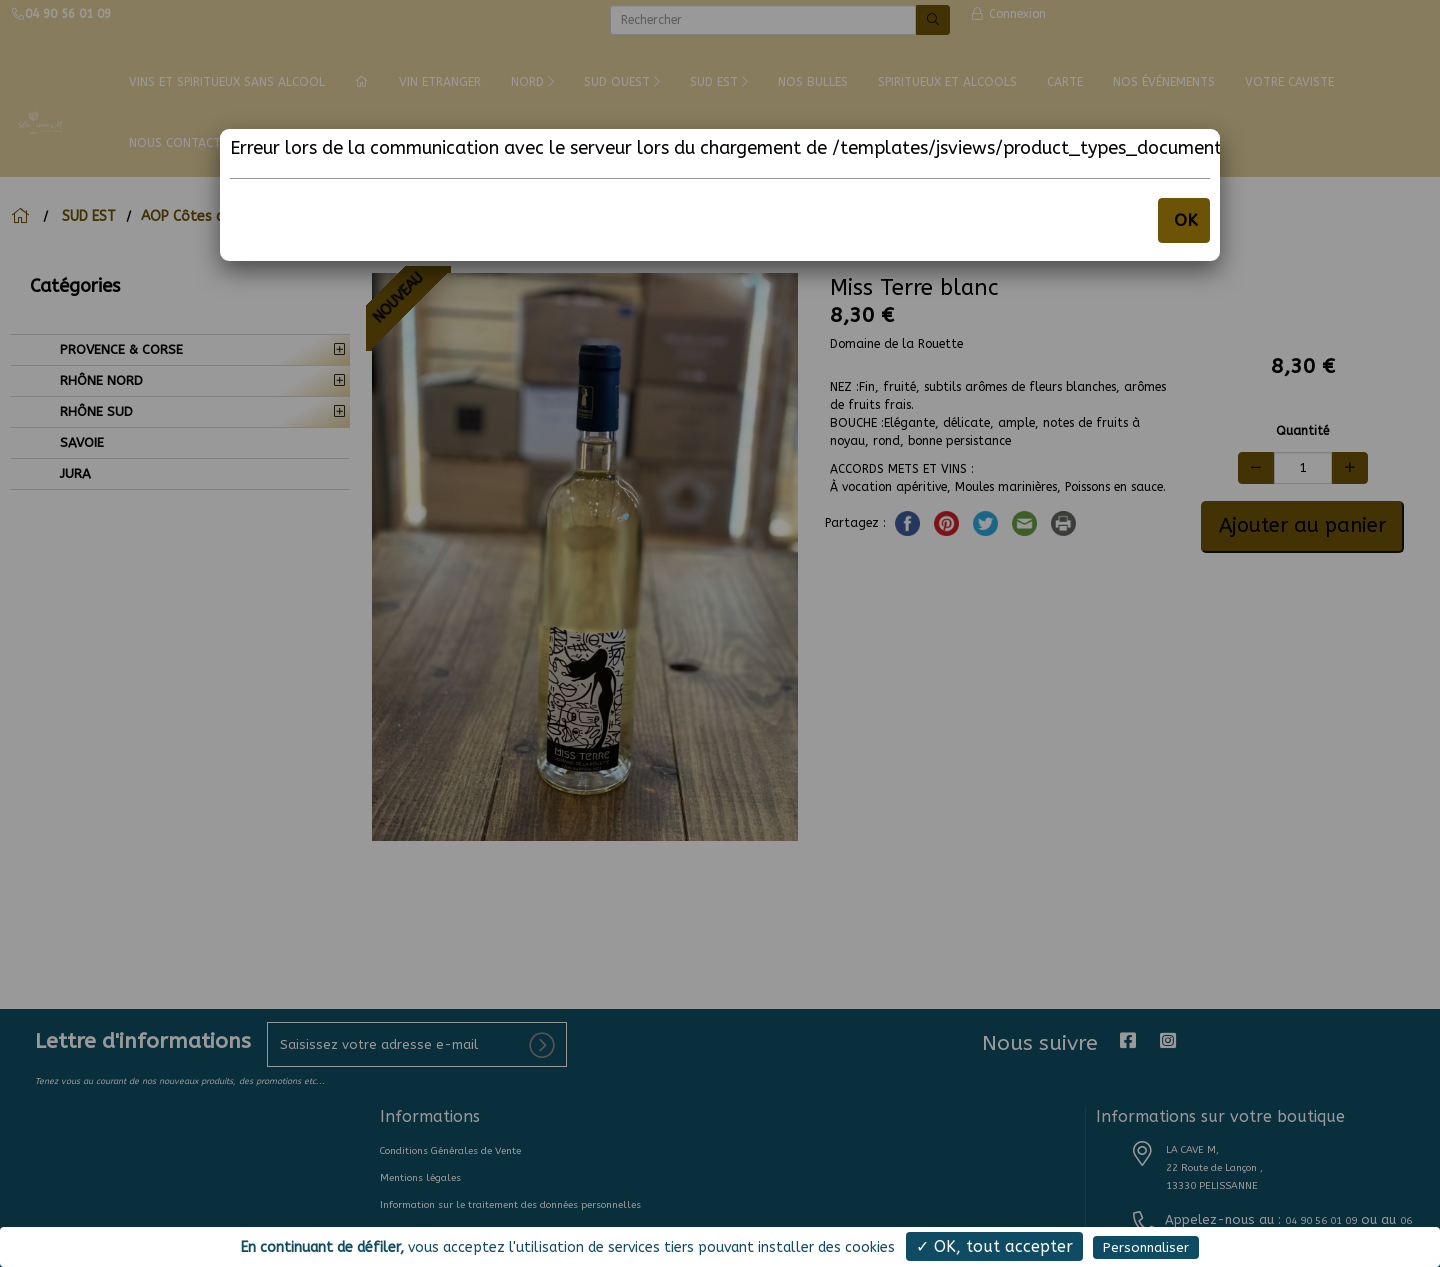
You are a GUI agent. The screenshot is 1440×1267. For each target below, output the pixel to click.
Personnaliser (1146, 1247)
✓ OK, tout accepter (994, 1246)
